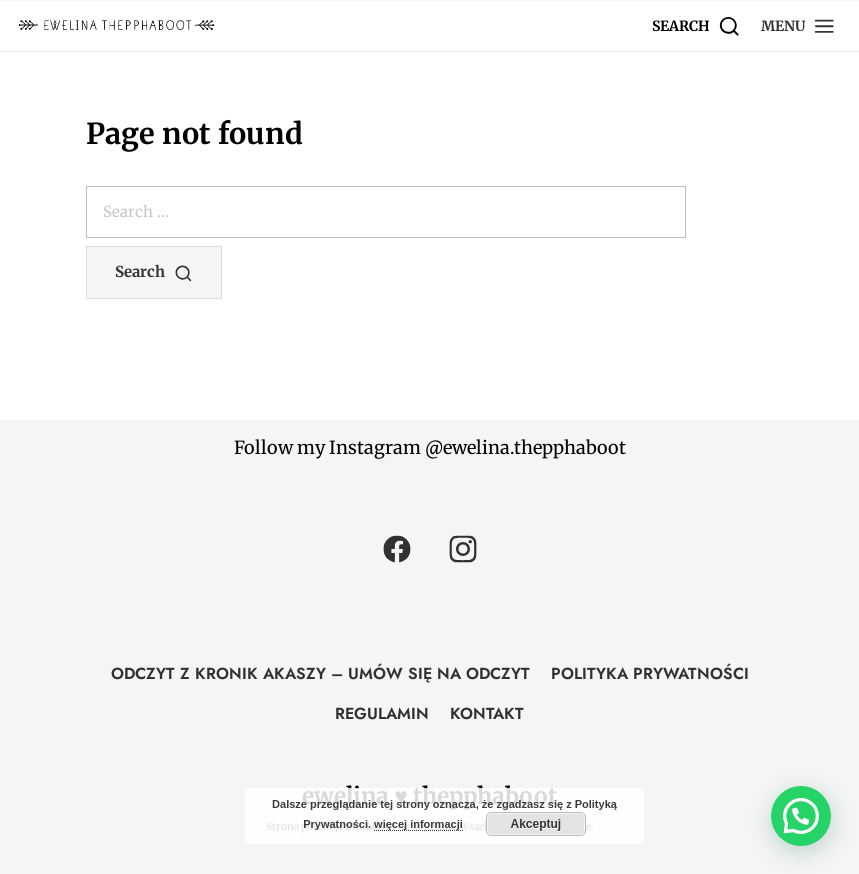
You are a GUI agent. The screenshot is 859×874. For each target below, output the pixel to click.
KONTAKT (487, 713)
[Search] (696, 25)
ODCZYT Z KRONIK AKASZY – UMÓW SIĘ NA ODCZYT (320, 673)
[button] (798, 25)
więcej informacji (418, 824)
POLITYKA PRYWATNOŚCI (650, 673)
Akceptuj (535, 824)
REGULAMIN (382, 713)
